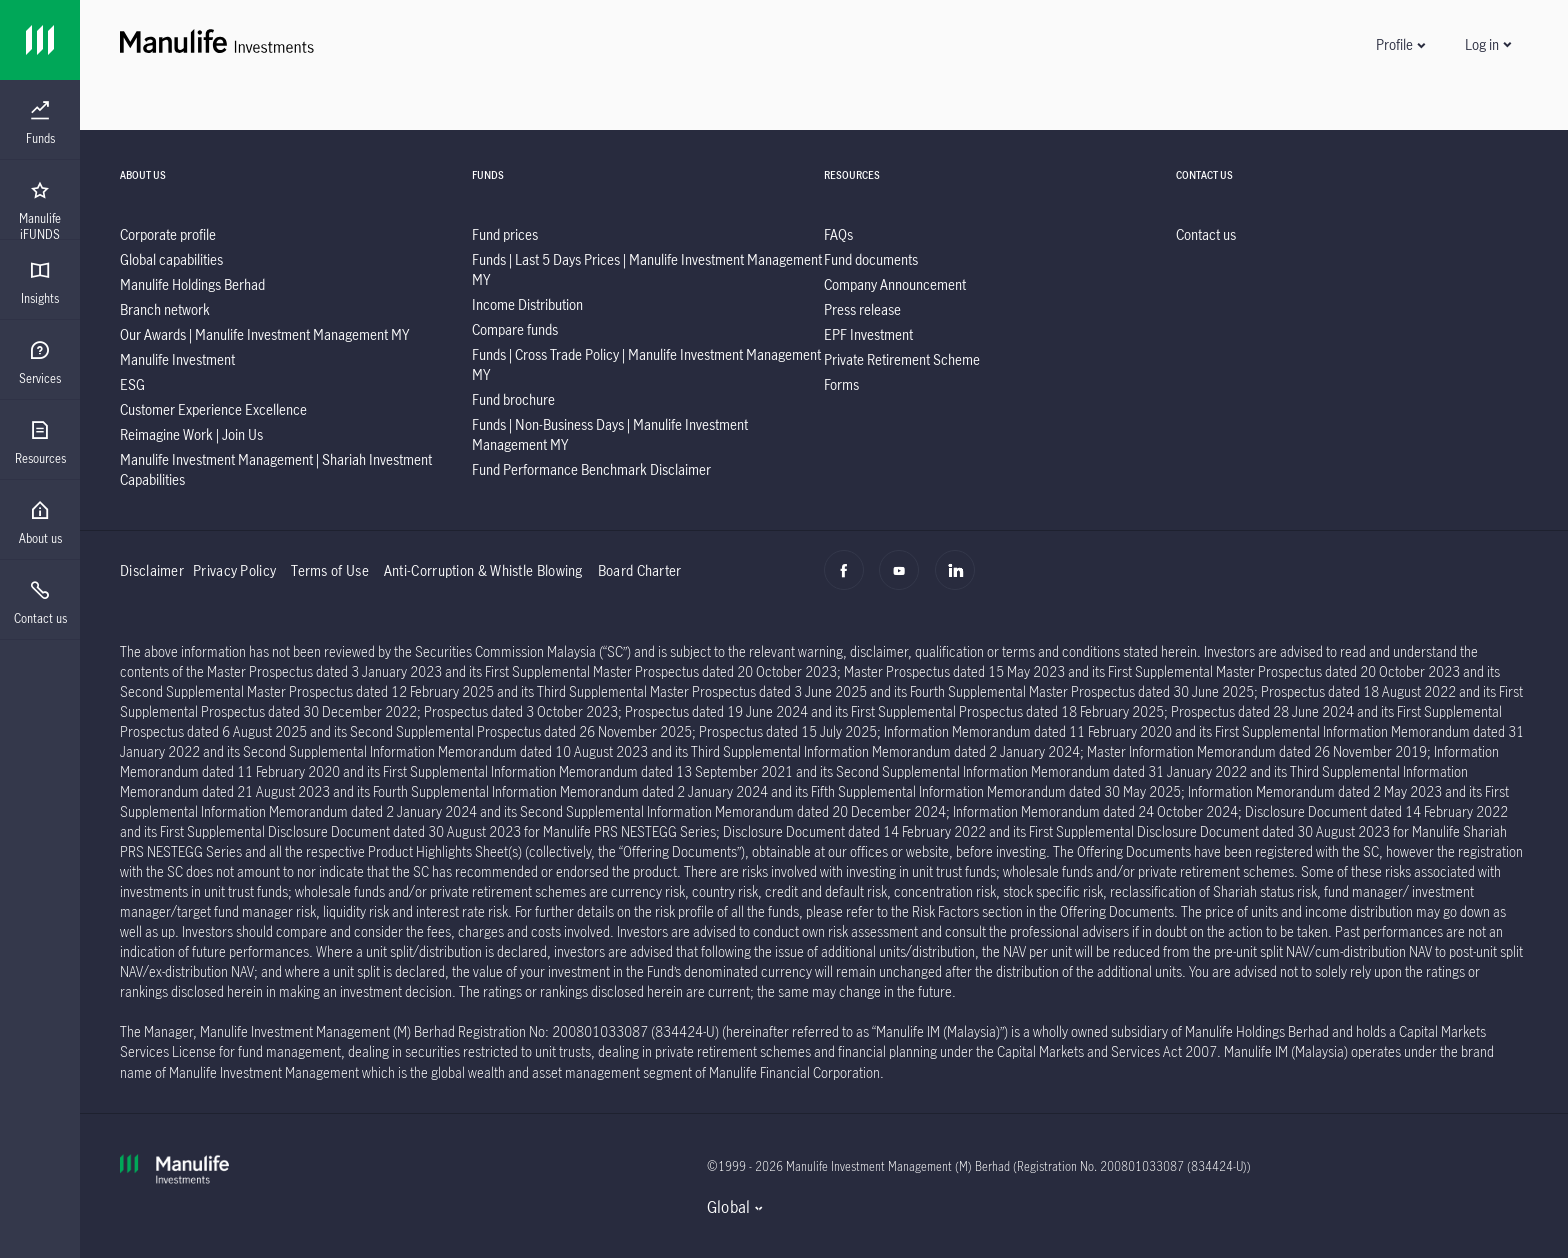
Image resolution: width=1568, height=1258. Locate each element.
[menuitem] (40, 123)
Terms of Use (330, 570)
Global (729, 1207)
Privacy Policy (234, 570)
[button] (1400, 44)
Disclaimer (152, 570)
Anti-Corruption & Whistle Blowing (483, 570)
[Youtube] (904, 581)
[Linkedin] (960, 581)
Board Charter (640, 570)
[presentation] (40, 120)
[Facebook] (849, 581)
